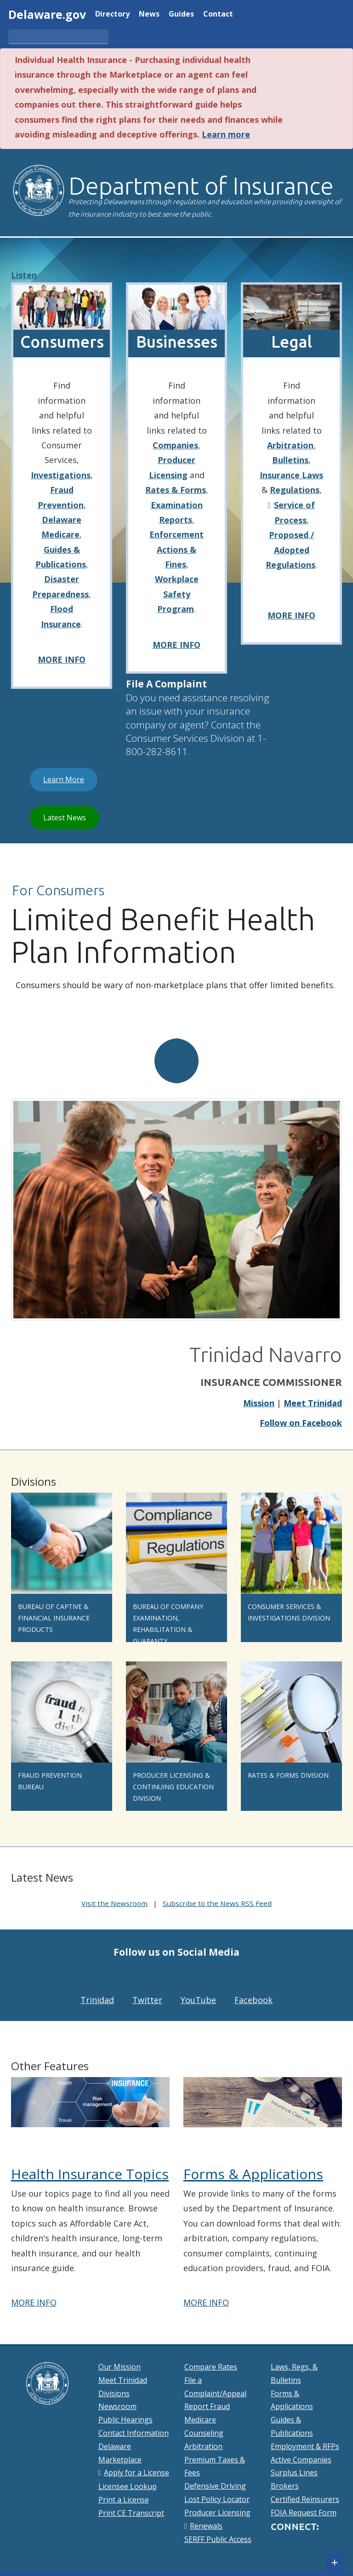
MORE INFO (61, 659)
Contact (218, 14)
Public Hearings (125, 2420)
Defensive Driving (215, 2486)
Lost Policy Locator (217, 2499)
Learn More (70, 779)
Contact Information (133, 2433)
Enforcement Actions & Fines (176, 549)
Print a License (123, 2500)
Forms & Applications (253, 2173)
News (149, 14)
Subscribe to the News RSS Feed (217, 1903)
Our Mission (119, 2367)
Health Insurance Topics (90, 2173)
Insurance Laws (291, 475)
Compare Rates (210, 2367)
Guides (181, 14)
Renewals (206, 2526)
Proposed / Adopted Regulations (290, 549)
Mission (258, 1402)
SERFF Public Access (217, 2539)
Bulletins (290, 459)
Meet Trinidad (313, 1402)
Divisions (114, 2393)
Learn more (226, 134)
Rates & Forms (175, 489)
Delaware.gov (47, 14)
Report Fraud (207, 2406)
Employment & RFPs (305, 2446)
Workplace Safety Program (177, 593)
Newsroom (117, 2406)
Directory (112, 14)
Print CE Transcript (131, 2513)
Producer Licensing (217, 2512)
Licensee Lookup (127, 2486)
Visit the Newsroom (114, 1903)
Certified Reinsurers (305, 2499)
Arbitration (290, 445)
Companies (175, 445)
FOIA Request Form (303, 2512)
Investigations (61, 475)
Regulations (294, 489)
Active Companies (301, 2460)
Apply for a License (136, 2472)
